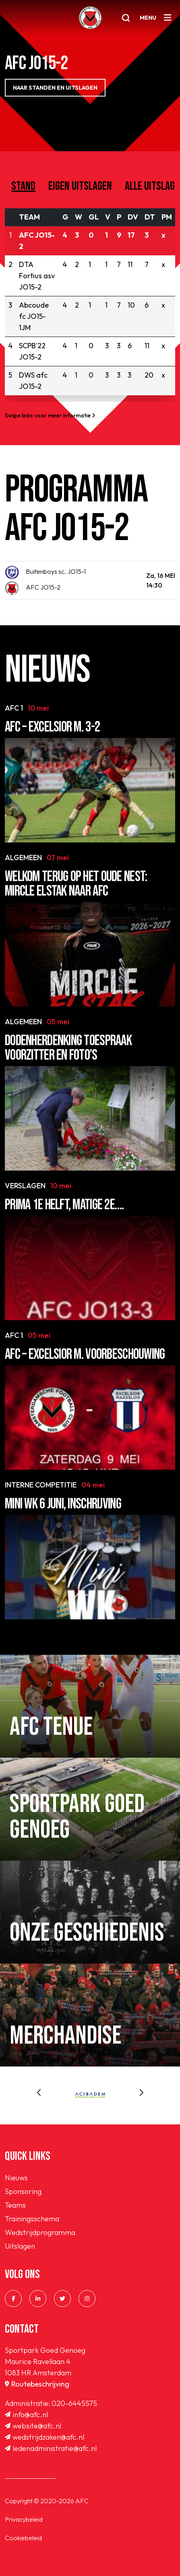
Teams (15, 2205)
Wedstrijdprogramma (40, 2232)
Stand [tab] (23, 186)
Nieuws (16, 2177)
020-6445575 (74, 2403)
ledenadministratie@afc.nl (51, 2448)
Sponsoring (23, 2191)
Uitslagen (20, 2246)
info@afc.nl (26, 2414)
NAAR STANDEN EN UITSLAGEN (55, 87)
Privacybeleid (24, 2519)
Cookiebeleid (23, 2538)
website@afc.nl (33, 2425)
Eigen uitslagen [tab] (80, 186)
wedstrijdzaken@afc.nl (44, 2437)
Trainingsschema (32, 2218)
